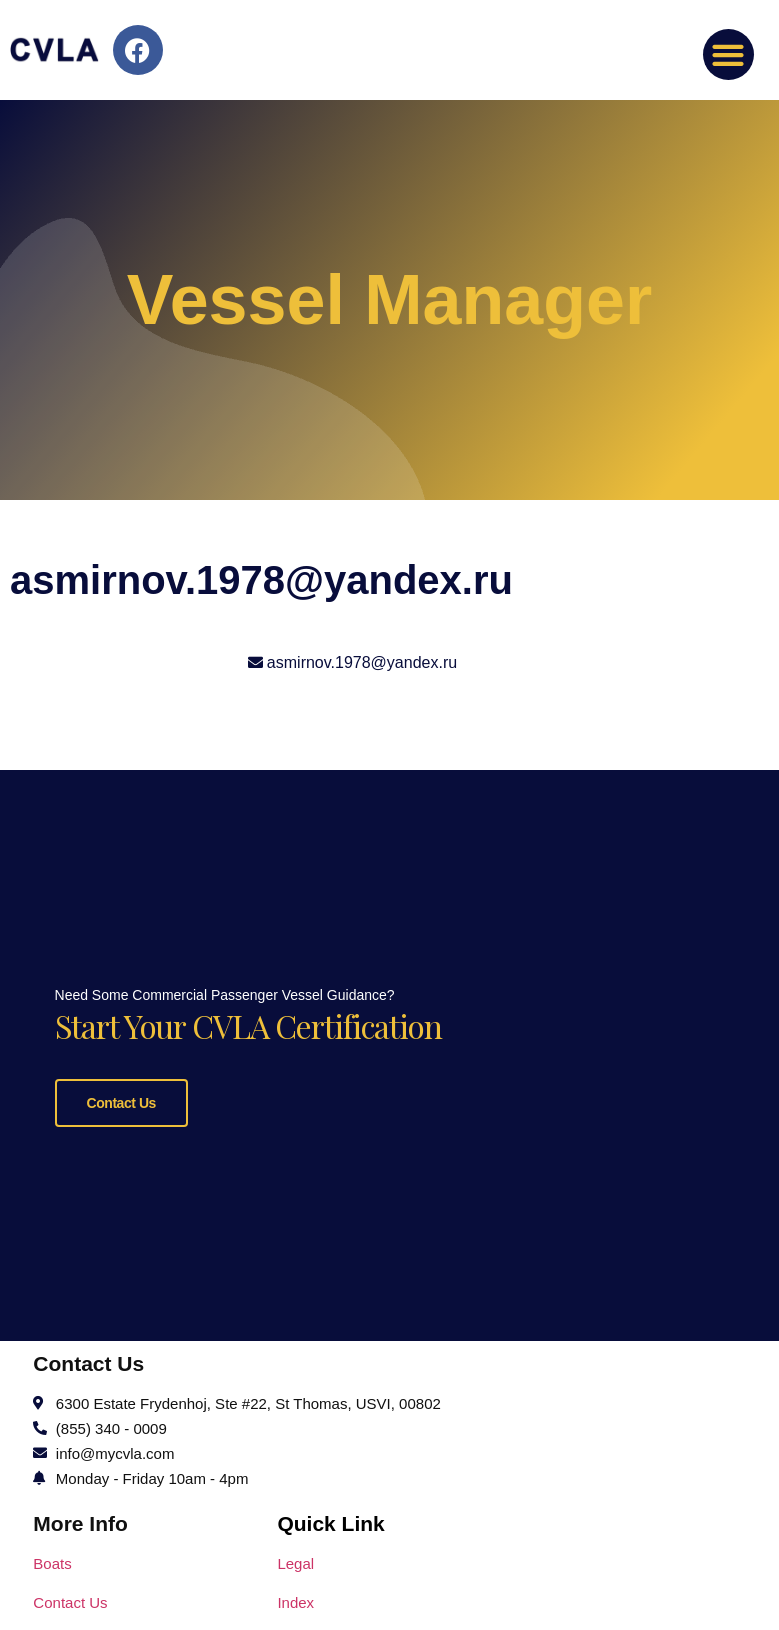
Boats (52, 1560)
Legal (295, 1560)
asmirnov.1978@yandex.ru (362, 662)
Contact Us (121, 1101)
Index (295, 1599)
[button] (728, 54)
